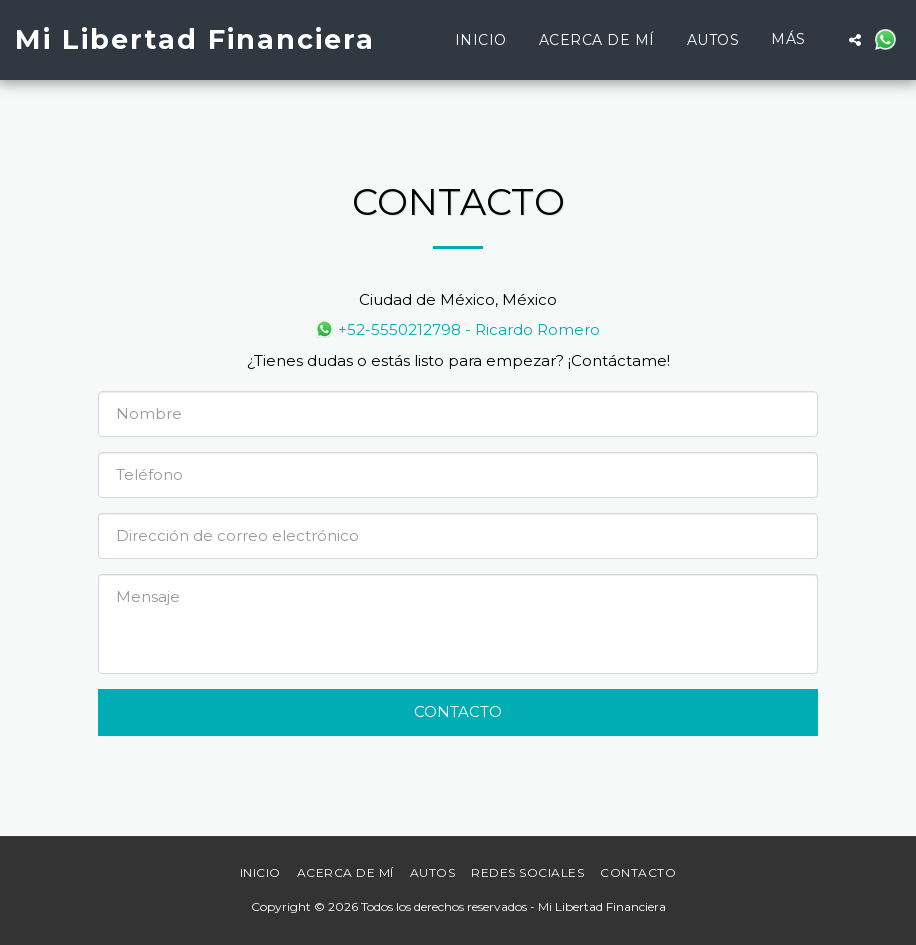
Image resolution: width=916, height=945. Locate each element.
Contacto (458, 711)
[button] (855, 40)
